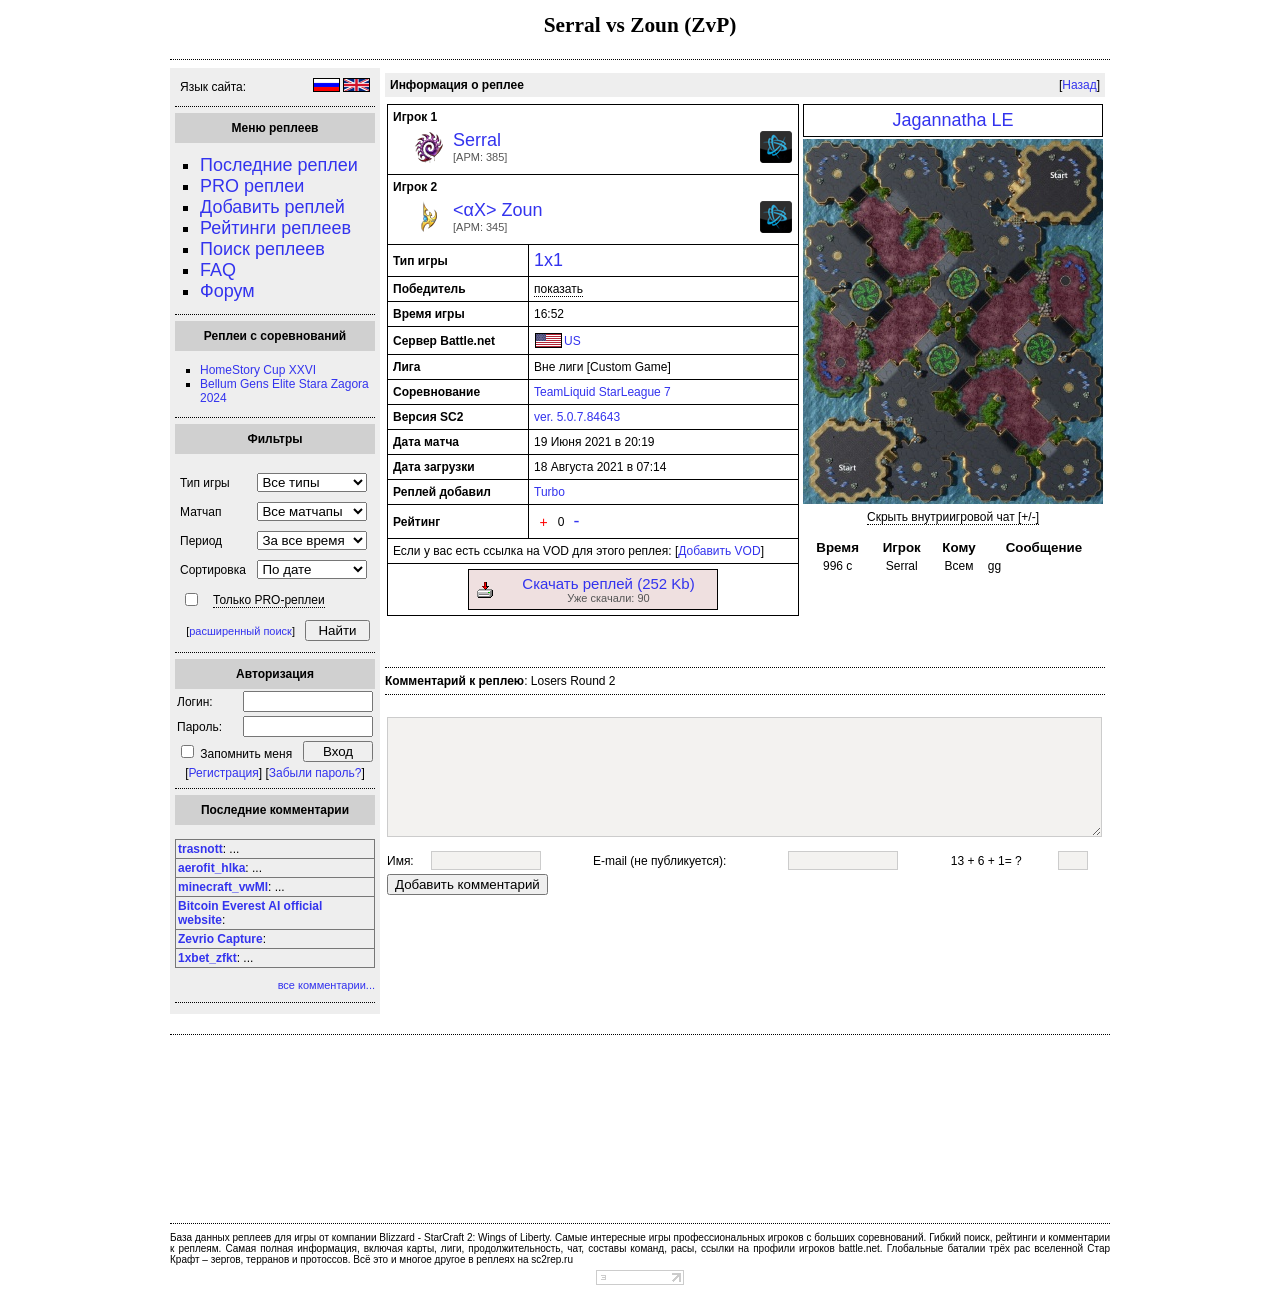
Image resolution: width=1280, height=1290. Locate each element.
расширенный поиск (240, 631)
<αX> (474, 210)
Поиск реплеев (262, 249)
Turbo (549, 492)
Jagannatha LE (952, 120)
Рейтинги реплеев (275, 228)
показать (558, 289)
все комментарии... (326, 985)
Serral (477, 140)
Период (201, 541)
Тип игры (205, 483)
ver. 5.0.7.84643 (577, 417)
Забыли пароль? (315, 773)
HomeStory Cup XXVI (258, 370)
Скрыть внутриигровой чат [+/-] (953, 517)
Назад (1079, 85)
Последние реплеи (279, 165)
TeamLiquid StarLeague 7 (602, 392)
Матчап (200, 512)
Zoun (521, 210)
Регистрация (224, 773)
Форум (227, 291)
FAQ (218, 270)
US (572, 341)
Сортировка (213, 570)
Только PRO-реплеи (269, 600)
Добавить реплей (272, 207)
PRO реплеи (252, 186)
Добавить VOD (719, 551)
